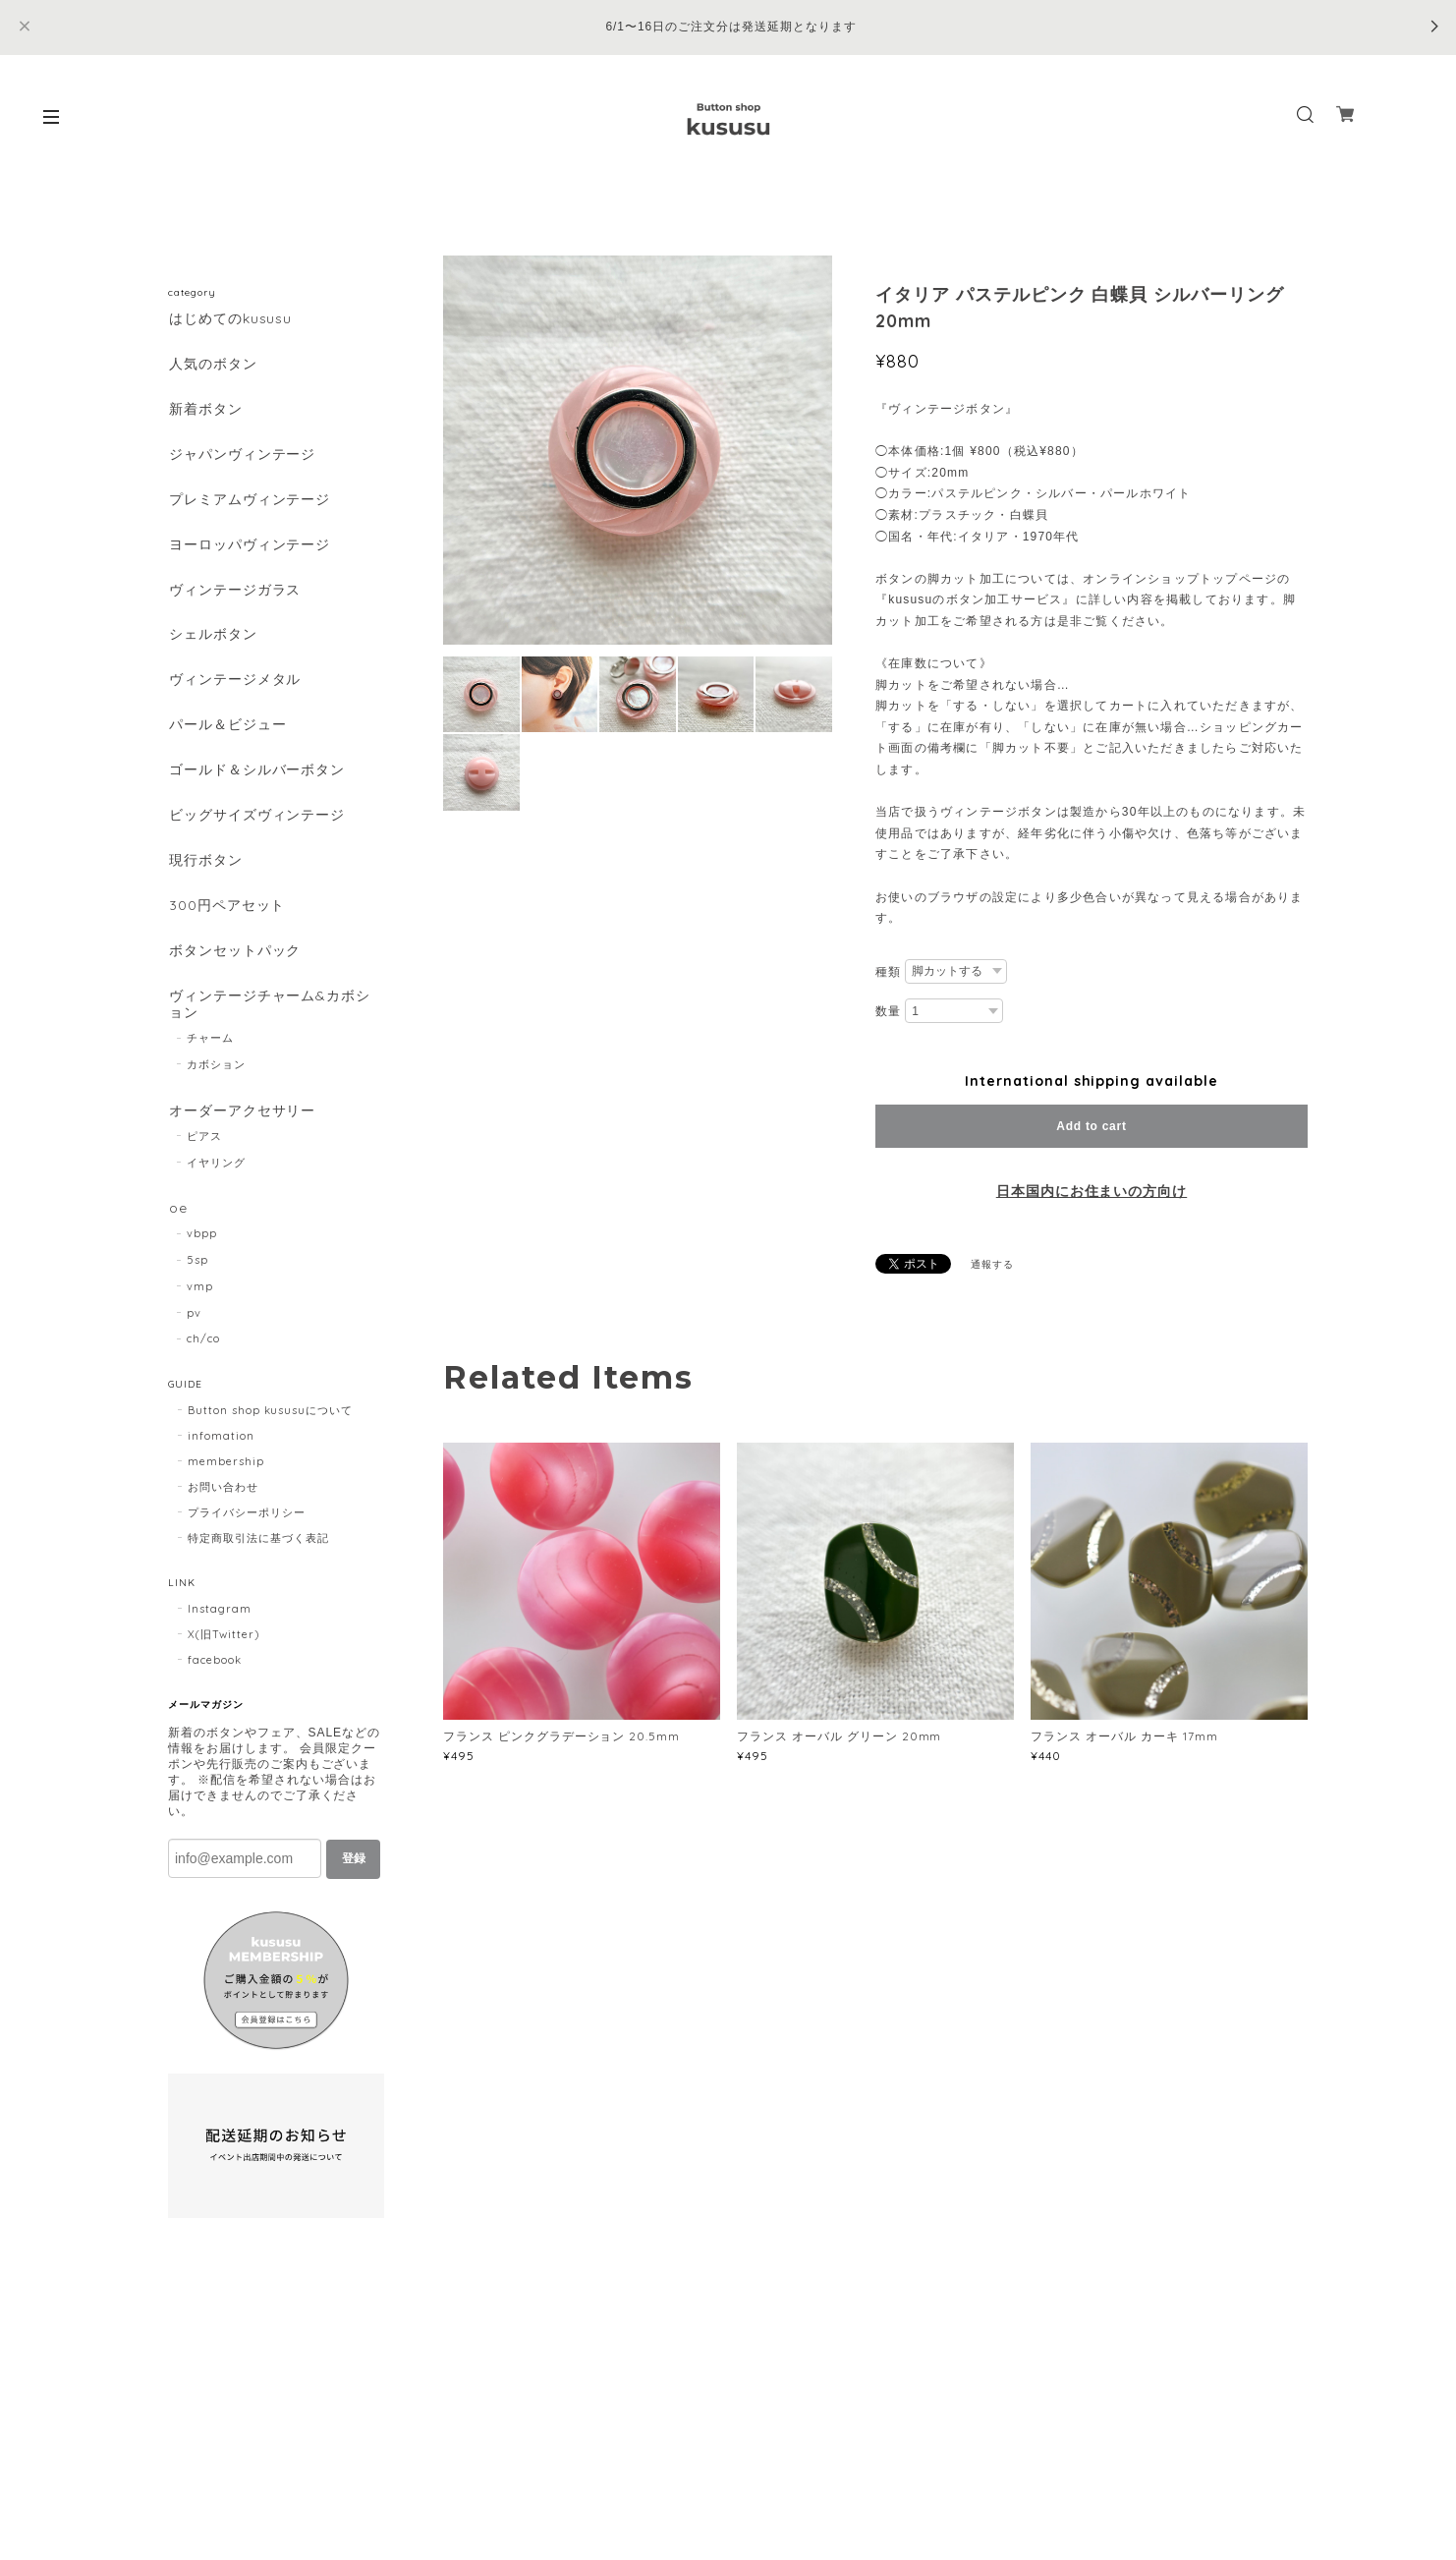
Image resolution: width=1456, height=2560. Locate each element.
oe (177, 1222)
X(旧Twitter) (223, 1649)
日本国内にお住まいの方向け (1091, 1191)
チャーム (210, 1050)
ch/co (203, 1353)
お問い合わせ (223, 1501)
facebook (215, 1674)
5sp (197, 1274)
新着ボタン (205, 410)
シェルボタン (212, 640)
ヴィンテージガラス (234, 594)
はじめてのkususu (230, 319)
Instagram (220, 1623)
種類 (888, 972)
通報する (992, 1264)
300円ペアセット (226, 916)
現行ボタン (205, 870)
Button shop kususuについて (270, 1425)
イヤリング (216, 1175)
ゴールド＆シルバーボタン (256, 778)
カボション (216, 1077)
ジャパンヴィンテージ (241, 456)
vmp (200, 1301)
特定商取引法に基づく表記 (258, 1553)
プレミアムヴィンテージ (249, 502)
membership (226, 1476)
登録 (353, 1873)
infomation (221, 1450)
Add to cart (1091, 1126)
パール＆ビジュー (227, 732)
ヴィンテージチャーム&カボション (268, 1017)
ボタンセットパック (234, 962)
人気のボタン (212, 364)
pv (194, 1327)
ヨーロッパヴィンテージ (249, 548)
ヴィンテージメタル (234, 686)
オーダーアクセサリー (241, 1123)
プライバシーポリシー (247, 1527)
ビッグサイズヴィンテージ (256, 824)
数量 (888, 1011)
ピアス (204, 1150)
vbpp (202, 1248)
